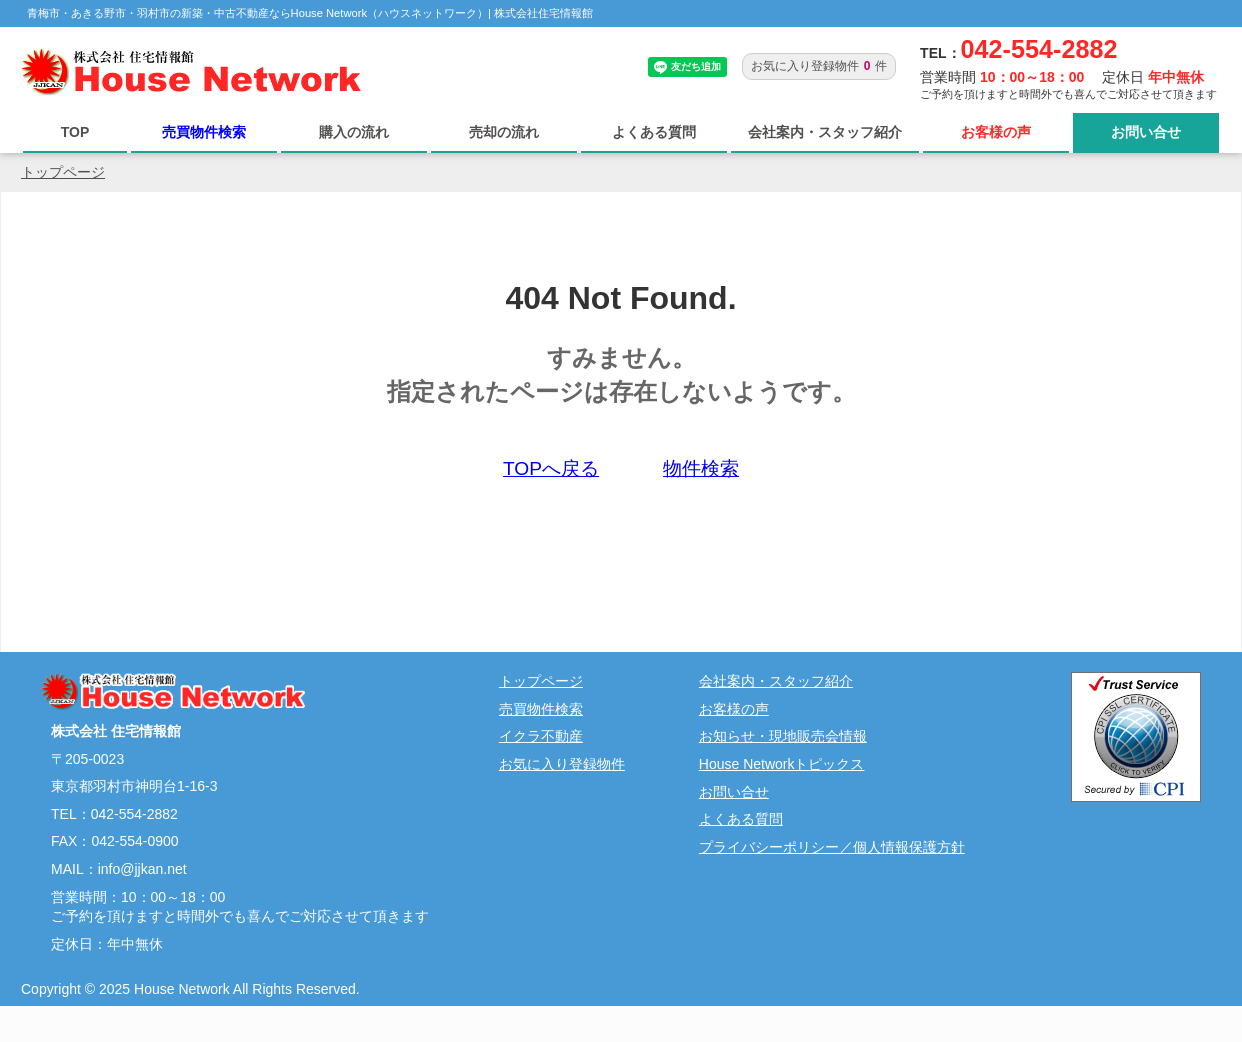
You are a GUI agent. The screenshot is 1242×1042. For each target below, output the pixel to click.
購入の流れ (354, 132)
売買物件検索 (204, 132)
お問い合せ (1146, 132)
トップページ (63, 172)
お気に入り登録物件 (562, 764)
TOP (75, 132)
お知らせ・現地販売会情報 (783, 736)
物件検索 (701, 468)
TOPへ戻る (551, 468)
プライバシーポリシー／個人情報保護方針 (832, 847)
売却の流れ (504, 132)
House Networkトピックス (782, 764)
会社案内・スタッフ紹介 (825, 132)
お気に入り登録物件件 (819, 66)
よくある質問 (654, 132)
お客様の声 (996, 132)
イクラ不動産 (541, 736)
